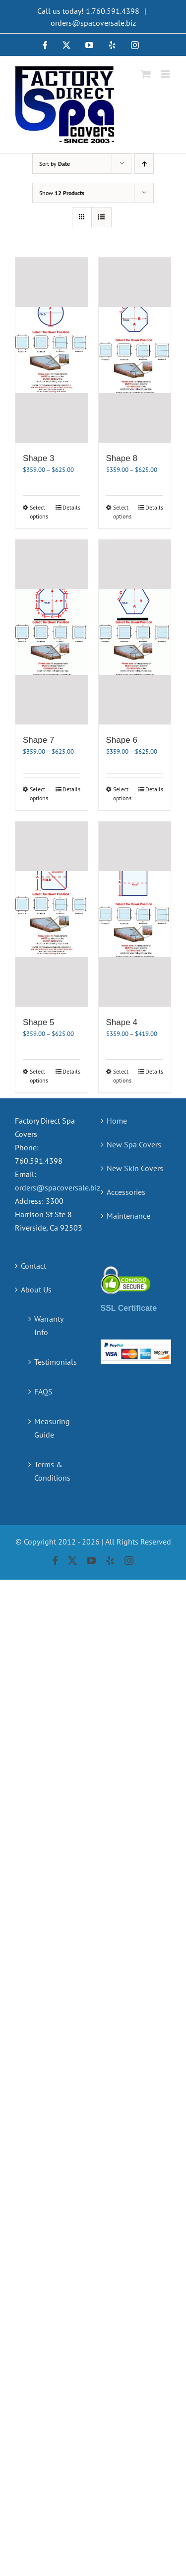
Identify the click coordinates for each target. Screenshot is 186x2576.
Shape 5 (38, 1022)
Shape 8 (121, 458)
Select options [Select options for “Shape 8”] (122, 512)
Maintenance (128, 1216)
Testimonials (55, 1362)
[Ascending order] (144, 164)
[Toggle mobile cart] (146, 74)
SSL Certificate (129, 1308)
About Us (36, 1289)
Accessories (126, 1192)
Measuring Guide (52, 1428)
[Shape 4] (135, 914)
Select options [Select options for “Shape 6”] (122, 793)
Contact (33, 1266)
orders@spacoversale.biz (93, 23)
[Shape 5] (51, 914)
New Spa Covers (134, 1144)
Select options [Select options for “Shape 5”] (39, 1076)
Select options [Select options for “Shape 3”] (39, 512)
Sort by (54, 163)
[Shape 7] (51, 632)
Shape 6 (121, 740)
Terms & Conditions (52, 1471)
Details (71, 507)
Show (61, 193)
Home (117, 1121)
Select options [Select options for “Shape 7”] (39, 793)
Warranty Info (48, 1325)
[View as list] (101, 217)
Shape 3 (38, 458)
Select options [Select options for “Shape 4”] (122, 1076)
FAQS (43, 1391)
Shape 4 (121, 1022)
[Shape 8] (135, 350)
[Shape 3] (51, 350)
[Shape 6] (135, 632)
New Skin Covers (135, 1168)
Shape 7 (38, 740)
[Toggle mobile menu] (166, 74)
